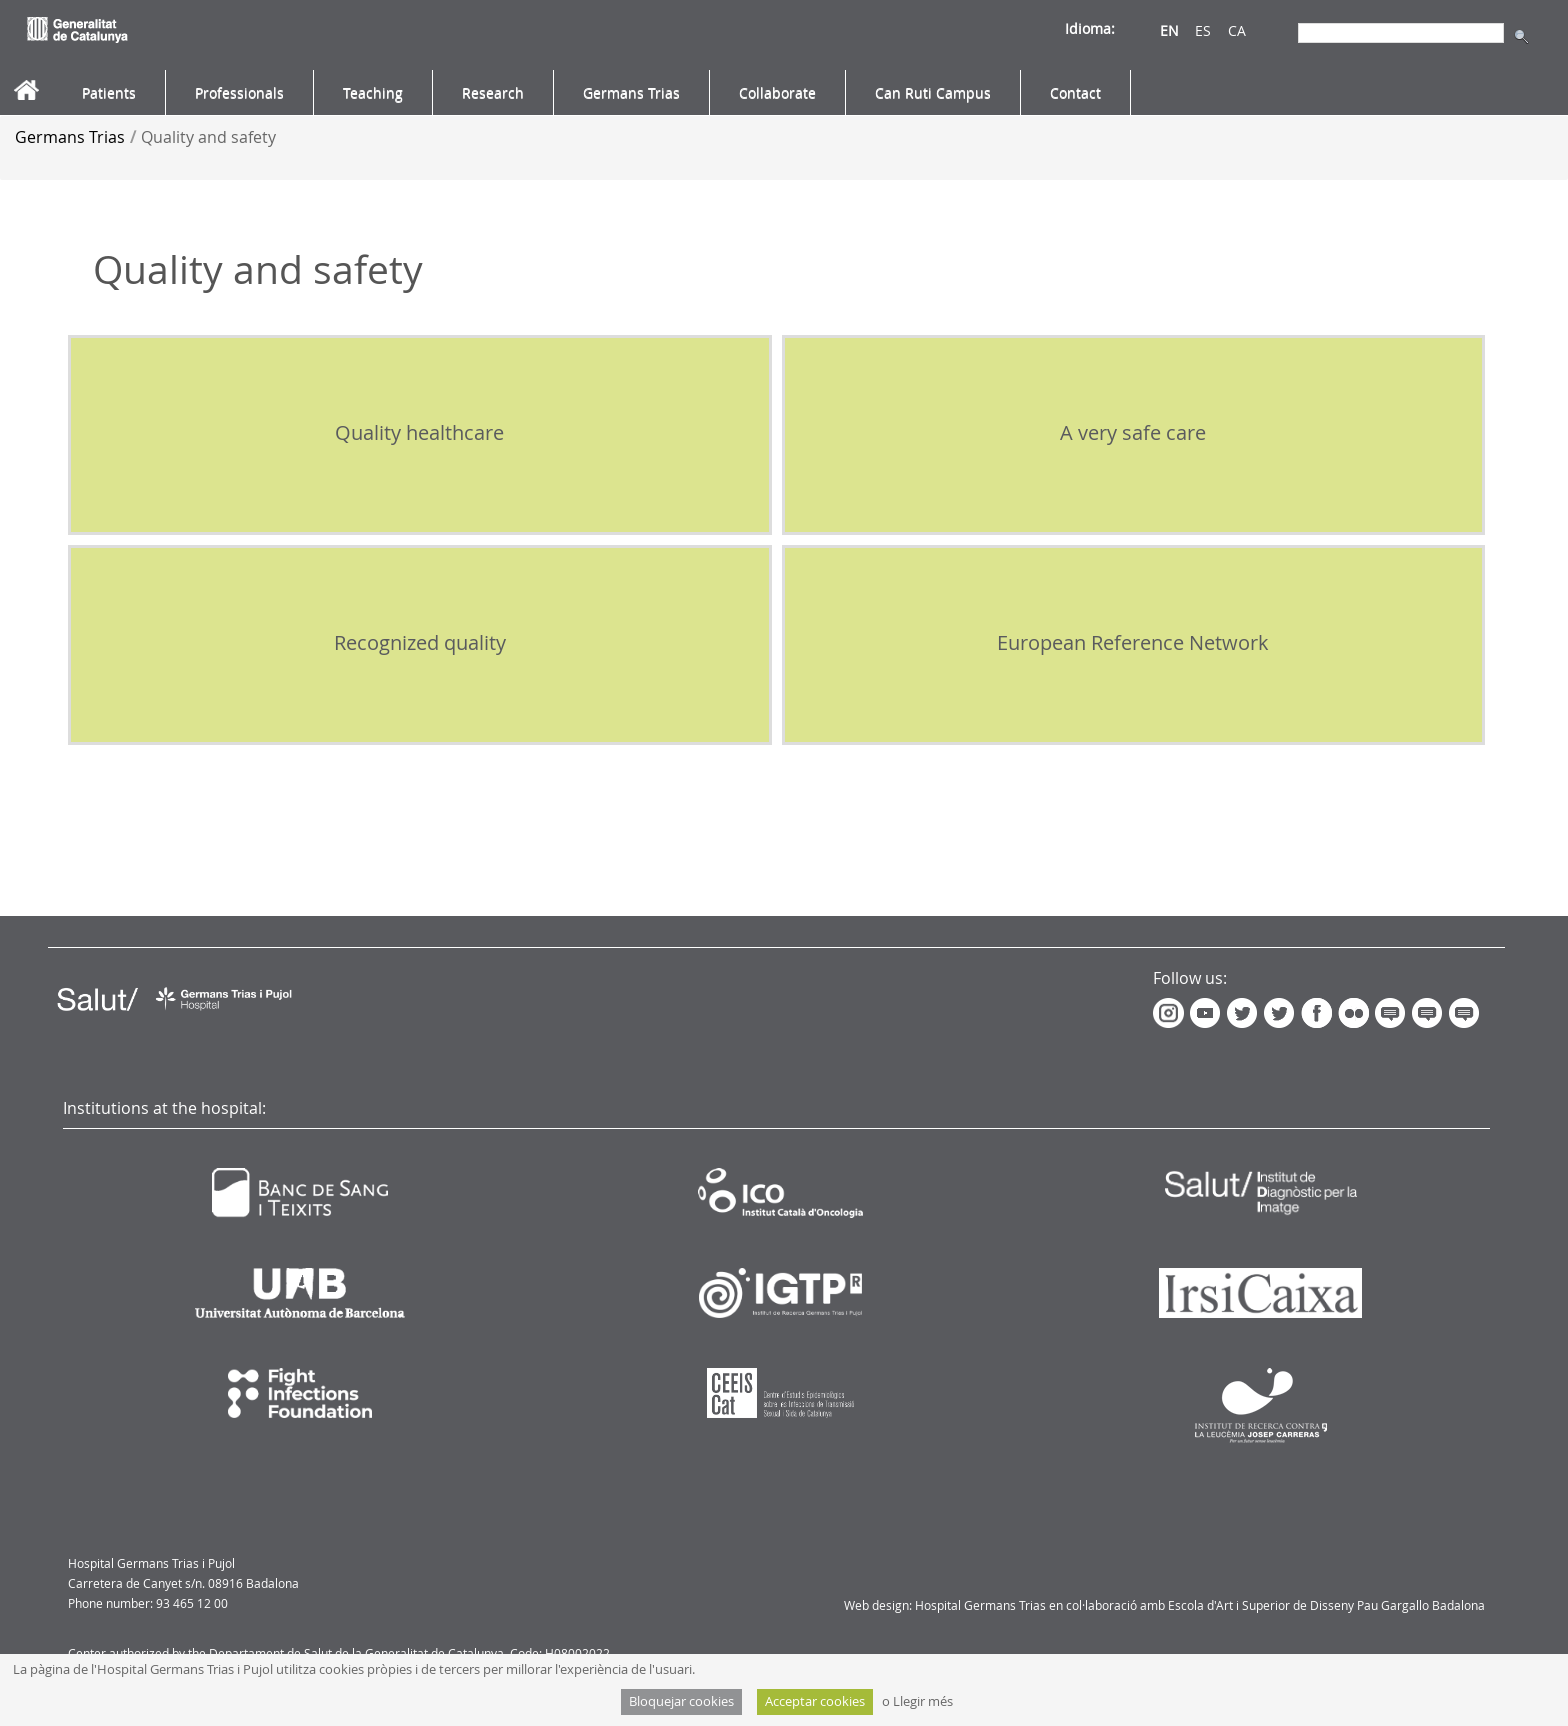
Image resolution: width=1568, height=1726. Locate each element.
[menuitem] (109, 93)
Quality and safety (208, 137)
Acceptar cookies (815, 1701)
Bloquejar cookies (681, 1701)
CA (1237, 30)
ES (1203, 30)
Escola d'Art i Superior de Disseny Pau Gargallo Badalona (1326, 1605)
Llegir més (923, 1701)
